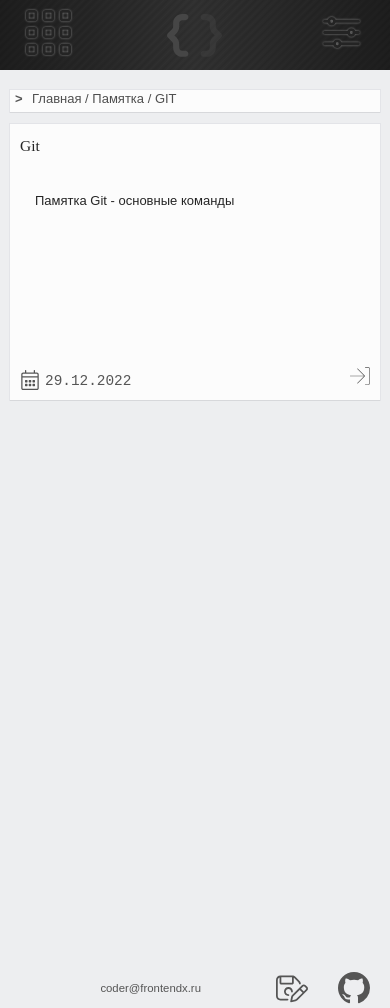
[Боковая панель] (341, 34)
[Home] (195, 35)
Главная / (62, 98)
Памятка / (123, 98)
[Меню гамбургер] (48, 34)
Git (30, 145)
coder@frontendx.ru (150, 988)
